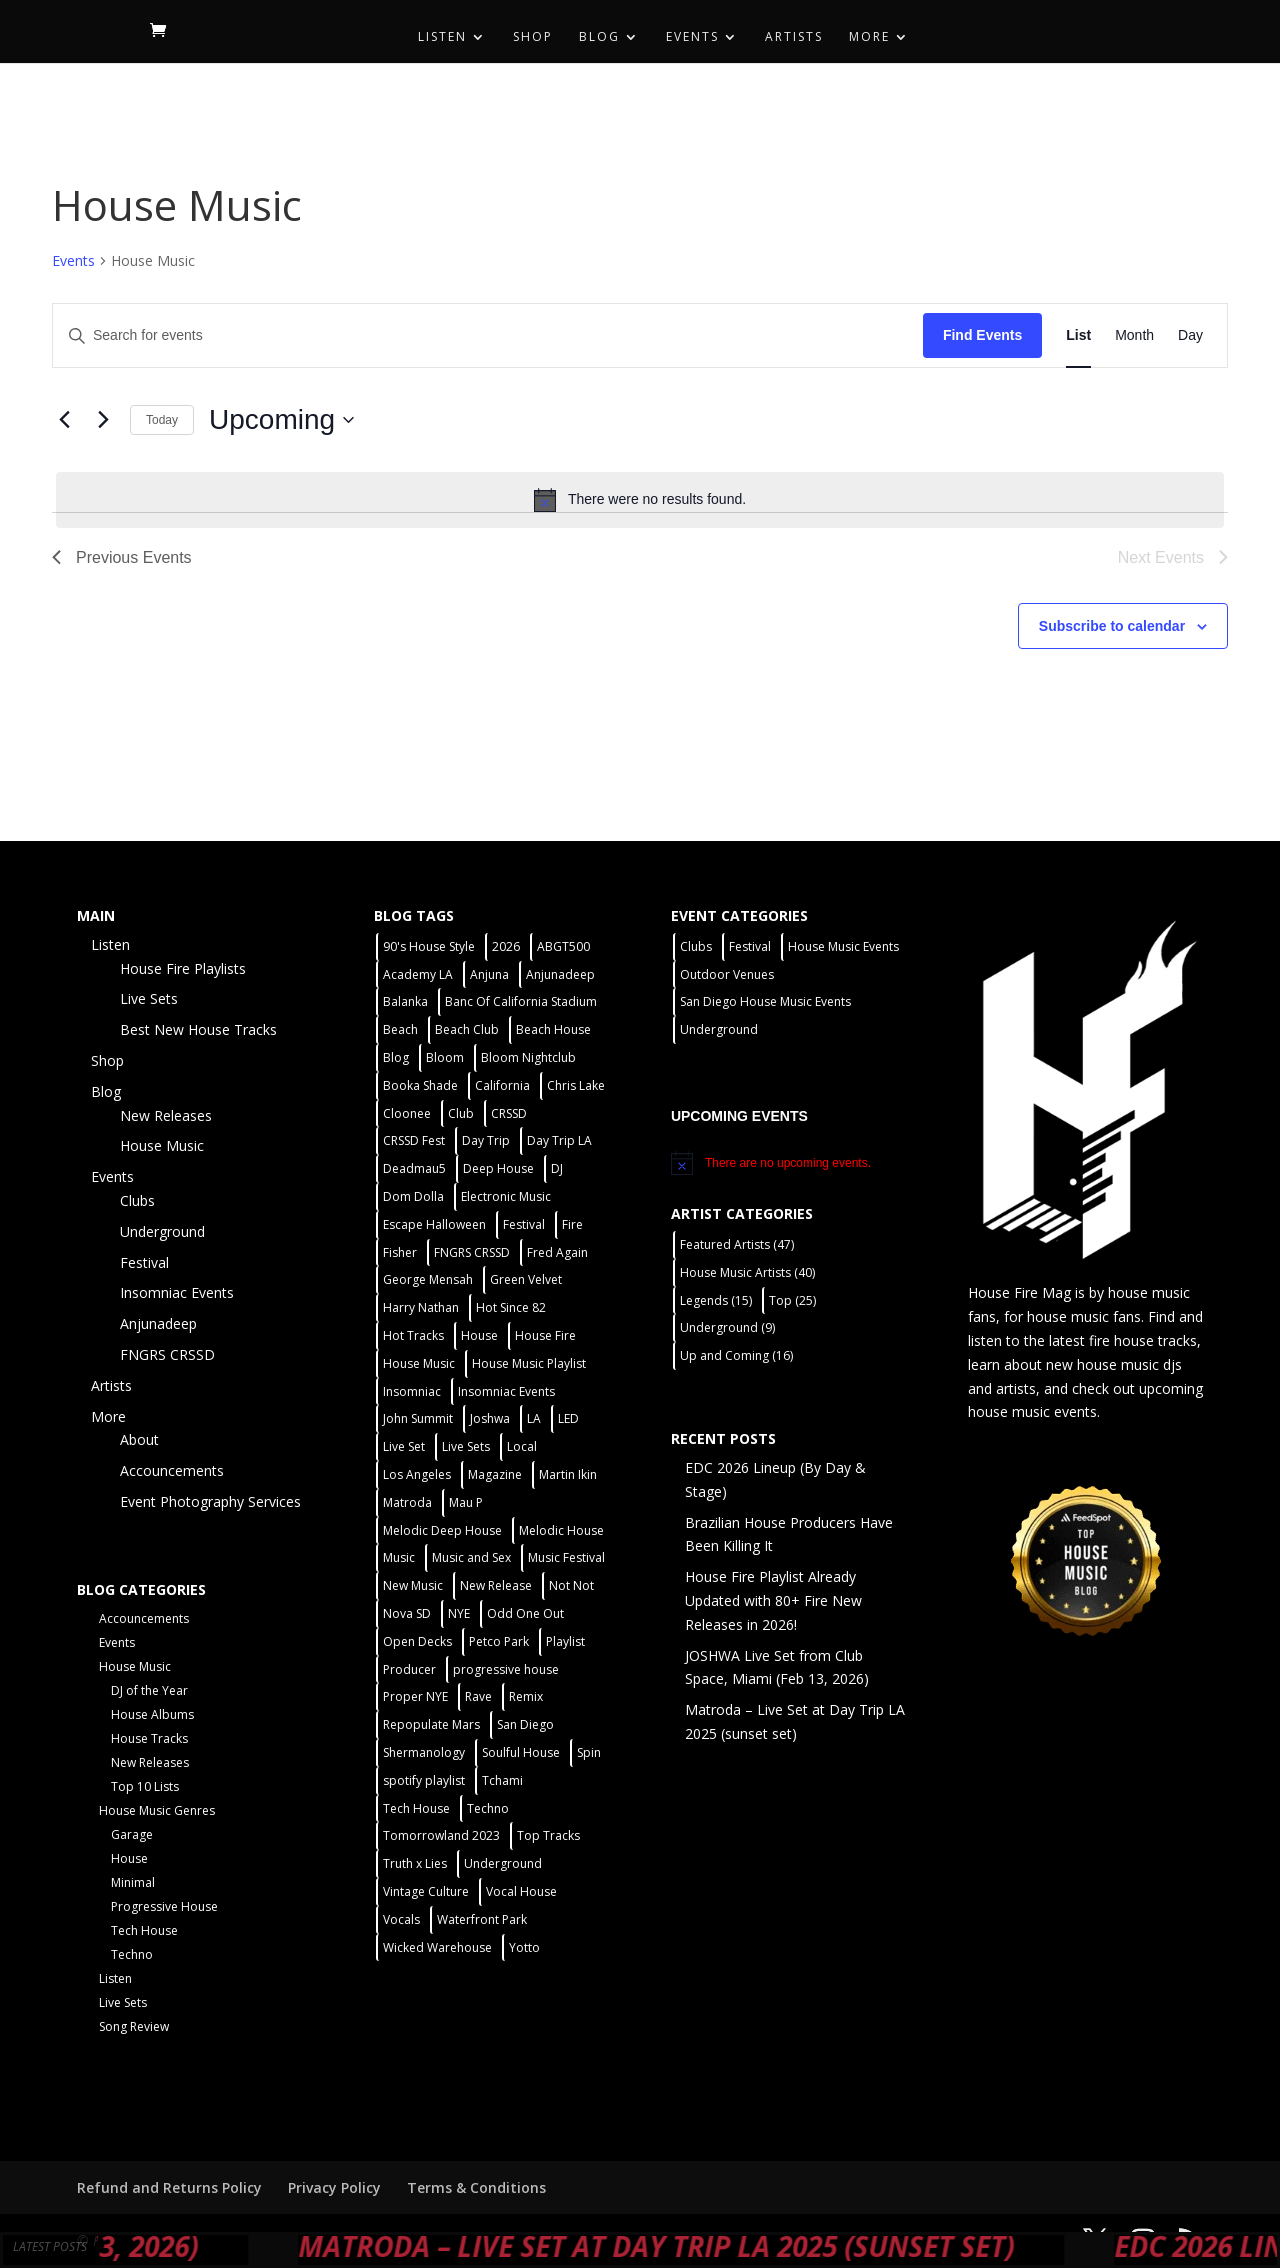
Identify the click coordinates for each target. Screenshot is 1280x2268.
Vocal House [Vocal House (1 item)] (521, 1891)
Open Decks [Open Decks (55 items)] (417, 1641)
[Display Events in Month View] (1134, 335)
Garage (132, 1834)
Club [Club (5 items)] (461, 1113)
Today (162, 420)
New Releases (166, 1115)
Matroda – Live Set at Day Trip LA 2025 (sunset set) (767, 2246)
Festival (144, 1262)
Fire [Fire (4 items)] (572, 1224)
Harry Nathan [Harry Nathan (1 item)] (421, 1307)
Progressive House (164, 1906)
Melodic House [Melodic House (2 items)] (561, 1530)
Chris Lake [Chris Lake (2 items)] (576, 1085)
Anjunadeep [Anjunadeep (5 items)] (560, 974)
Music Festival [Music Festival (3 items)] (566, 1557)
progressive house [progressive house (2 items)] (506, 1669)
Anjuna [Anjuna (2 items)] (489, 974)
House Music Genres (157, 1810)
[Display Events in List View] (1078, 335)
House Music (162, 1145)
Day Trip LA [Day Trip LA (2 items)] (559, 1140)
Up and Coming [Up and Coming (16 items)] (736, 1355)
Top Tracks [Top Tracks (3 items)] (548, 1835)
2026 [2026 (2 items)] (506, 946)
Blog (599, 37)
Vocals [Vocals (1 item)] (401, 1919)
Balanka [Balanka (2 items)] (405, 1001)
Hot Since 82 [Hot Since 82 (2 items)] (511, 1307)
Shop (533, 37)
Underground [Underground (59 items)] (503, 1863)
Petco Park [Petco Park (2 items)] (499, 1641)
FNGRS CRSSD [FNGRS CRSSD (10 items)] (472, 1252)
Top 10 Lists (145, 1786)
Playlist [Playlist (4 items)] (565, 1641)
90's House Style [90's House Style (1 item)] (429, 946)
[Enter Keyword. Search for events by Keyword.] (488, 335)
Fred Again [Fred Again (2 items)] (557, 1252)
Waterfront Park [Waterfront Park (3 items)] (482, 1919)
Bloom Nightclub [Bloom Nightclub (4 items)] (528, 1057)
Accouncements (172, 1470)
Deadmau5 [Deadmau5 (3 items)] (414, 1168)
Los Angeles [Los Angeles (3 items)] (417, 1474)
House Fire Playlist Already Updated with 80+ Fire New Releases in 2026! (773, 1600)
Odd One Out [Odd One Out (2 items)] (525, 1613)
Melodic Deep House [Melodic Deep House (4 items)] (442, 1530)
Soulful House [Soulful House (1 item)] (521, 1752)
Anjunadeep (158, 1323)
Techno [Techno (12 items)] (488, 1808)
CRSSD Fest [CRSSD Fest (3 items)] (414, 1140)
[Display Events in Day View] (1190, 335)
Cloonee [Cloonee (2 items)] (407, 1113)
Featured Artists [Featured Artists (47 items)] (737, 1244)
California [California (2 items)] (502, 1085)
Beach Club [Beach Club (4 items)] (467, 1029)
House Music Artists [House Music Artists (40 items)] (747, 1272)
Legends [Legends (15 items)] (716, 1300)
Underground (162, 1231)
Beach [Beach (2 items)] (400, 1029)
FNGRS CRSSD (167, 1354)
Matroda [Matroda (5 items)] (407, 1502)
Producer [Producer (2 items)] (409, 1669)
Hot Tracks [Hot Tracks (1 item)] (413, 1335)
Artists (794, 37)
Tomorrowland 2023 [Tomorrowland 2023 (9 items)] (441, 1835)
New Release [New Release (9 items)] (496, 1585)
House (129, 1858)
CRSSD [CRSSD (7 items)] (509, 1113)
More (869, 37)
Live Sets (149, 998)
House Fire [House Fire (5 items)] (545, 1335)
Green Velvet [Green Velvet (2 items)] (526, 1279)
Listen (442, 37)
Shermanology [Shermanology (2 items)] (424, 1752)
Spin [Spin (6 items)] (589, 1752)
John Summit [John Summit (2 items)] (418, 1418)
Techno (132, 1954)
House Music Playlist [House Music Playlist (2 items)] (529, 1363)
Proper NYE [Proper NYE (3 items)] (415, 1696)
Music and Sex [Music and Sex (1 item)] (471, 1557)
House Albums (152, 1714)
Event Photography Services (210, 1501)
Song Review (134, 2026)
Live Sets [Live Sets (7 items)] (466, 1446)
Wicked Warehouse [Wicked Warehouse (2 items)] (437, 1947)
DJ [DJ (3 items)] (557, 1168)
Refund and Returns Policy (169, 2187)
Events (692, 37)
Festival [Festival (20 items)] (524, 1224)
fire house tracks (1143, 1340)
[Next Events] (103, 420)
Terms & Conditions (476, 2187)
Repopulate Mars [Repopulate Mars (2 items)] (431, 1724)
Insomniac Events (177, 1292)
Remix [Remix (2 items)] (526, 1696)
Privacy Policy (334, 2187)
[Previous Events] (64, 420)
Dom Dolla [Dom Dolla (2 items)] (413, 1196)
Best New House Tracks (198, 1029)
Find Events (982, 335)
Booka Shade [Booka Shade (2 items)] (420, 1085)
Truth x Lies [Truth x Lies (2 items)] (415, 1863)
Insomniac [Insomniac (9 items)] (412, 1391)
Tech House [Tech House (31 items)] (416, 1808)
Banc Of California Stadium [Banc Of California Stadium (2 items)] (521, 1001)
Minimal (133, 1882)
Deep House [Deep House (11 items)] (498, 1168)
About (139, 1439)
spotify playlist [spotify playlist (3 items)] (424, 1780)
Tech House (144, 1930)
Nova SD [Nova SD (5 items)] (407, 1613)
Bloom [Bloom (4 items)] (445, 1057)
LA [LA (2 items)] (534, 1418)
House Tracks (149, 1738)
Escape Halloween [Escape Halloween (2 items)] (434, 1224)
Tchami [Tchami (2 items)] (502, 1780)
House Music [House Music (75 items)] (419, 1363)
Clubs (137, 1200)
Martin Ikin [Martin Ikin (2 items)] (568, 1474)
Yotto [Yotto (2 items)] (524, 1947)
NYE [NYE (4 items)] (459, 1613)
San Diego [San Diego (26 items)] (525, 1724)
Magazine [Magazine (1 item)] (495, 1474)
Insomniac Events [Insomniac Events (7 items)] (506, 1391)
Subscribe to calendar (1112, 626)
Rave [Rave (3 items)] (478, 1696)
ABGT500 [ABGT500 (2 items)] (563, 946)
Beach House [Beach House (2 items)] (553, 1029)
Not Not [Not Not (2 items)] (571, 1585)
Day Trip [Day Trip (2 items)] (486, 1140)
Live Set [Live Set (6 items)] (404, 1446)
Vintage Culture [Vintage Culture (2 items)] (426, 1891)
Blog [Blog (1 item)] (396, 1057)
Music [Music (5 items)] (399, 1557)
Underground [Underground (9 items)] (727, 1327)
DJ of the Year (149, 1690)
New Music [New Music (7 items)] (413, 1585)
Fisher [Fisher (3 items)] (400, 1252)
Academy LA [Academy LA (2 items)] (418, 974)
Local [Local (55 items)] (522, 1446)
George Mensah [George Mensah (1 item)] (428, 1279)
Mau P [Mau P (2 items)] (466, 1502)
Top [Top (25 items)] (792, 1300)
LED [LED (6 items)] (568, 1418)
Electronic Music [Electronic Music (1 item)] (506, 1196)
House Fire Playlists (183, 968)
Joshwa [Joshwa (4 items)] (490, 1418)
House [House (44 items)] (479, 1335)
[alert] (640, 500)
